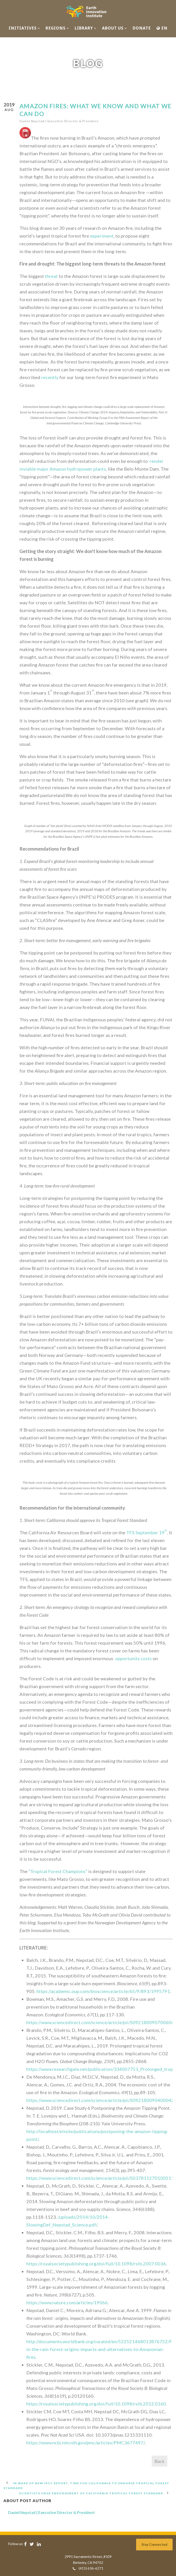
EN (162, 28)
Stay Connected (154, 2544)
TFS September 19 (146, 1532)
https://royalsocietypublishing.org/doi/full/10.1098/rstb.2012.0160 (96, 2403)
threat (51, 276)
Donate (142, 28)
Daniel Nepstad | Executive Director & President (59, 121)
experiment (101, 236)
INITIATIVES (24, 28)
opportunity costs (133, 1658)
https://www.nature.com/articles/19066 (67, 2302)
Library (85, 28)
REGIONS (57, 28)
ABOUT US (114, 28)
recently (49, 377)
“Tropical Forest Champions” (58, 1871)
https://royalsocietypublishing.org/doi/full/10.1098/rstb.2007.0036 (96, 2263)
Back (159, 2461)
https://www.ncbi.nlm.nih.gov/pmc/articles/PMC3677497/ (85, 2442)
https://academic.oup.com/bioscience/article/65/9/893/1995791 (103, 1991)
